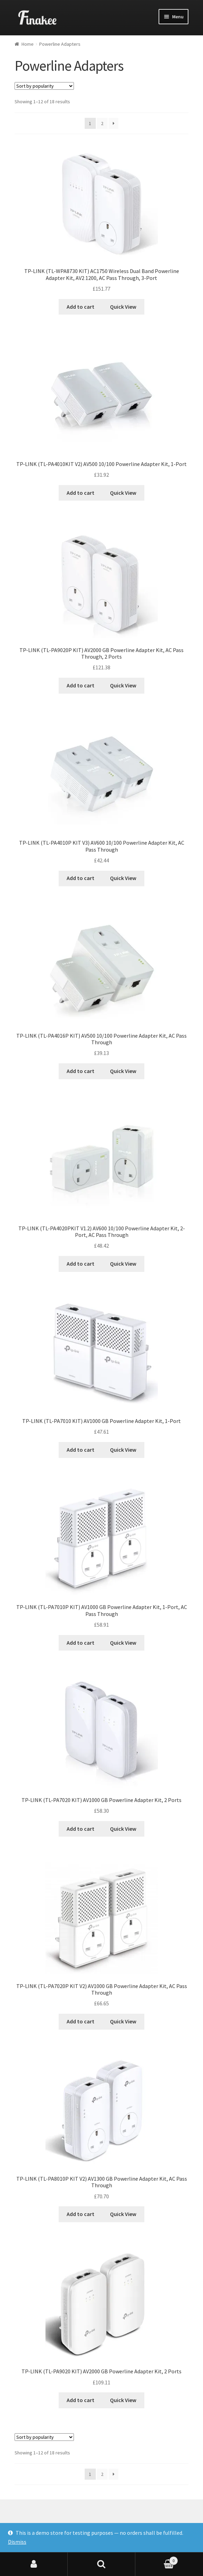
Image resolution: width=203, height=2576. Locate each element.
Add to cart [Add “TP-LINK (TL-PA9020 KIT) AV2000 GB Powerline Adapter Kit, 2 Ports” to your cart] (80, 2400)
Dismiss (17, 2541)
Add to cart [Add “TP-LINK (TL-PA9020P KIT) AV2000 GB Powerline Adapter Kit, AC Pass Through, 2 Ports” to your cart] (80, 685)
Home (28, 44)
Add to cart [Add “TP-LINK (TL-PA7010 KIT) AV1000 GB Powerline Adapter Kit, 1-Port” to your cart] (80, 1449)
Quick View (123, 306)
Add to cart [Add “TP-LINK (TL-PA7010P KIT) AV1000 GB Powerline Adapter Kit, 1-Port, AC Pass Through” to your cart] (80, 1642)
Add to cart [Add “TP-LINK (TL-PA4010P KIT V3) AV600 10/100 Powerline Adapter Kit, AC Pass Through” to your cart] (80, 877)
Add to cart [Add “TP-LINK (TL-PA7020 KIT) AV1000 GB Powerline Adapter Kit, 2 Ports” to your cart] (80, 1828)
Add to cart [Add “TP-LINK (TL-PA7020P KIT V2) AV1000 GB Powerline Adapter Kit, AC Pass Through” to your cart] (80, 2021)
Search (101, 2564)
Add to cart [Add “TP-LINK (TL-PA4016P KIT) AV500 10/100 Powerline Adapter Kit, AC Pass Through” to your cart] (80, 1070)
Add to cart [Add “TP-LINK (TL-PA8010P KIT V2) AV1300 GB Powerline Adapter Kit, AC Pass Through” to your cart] (80, 2213)
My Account (34, 2564)
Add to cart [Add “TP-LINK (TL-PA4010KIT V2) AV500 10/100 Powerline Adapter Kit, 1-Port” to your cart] (80, 492)
